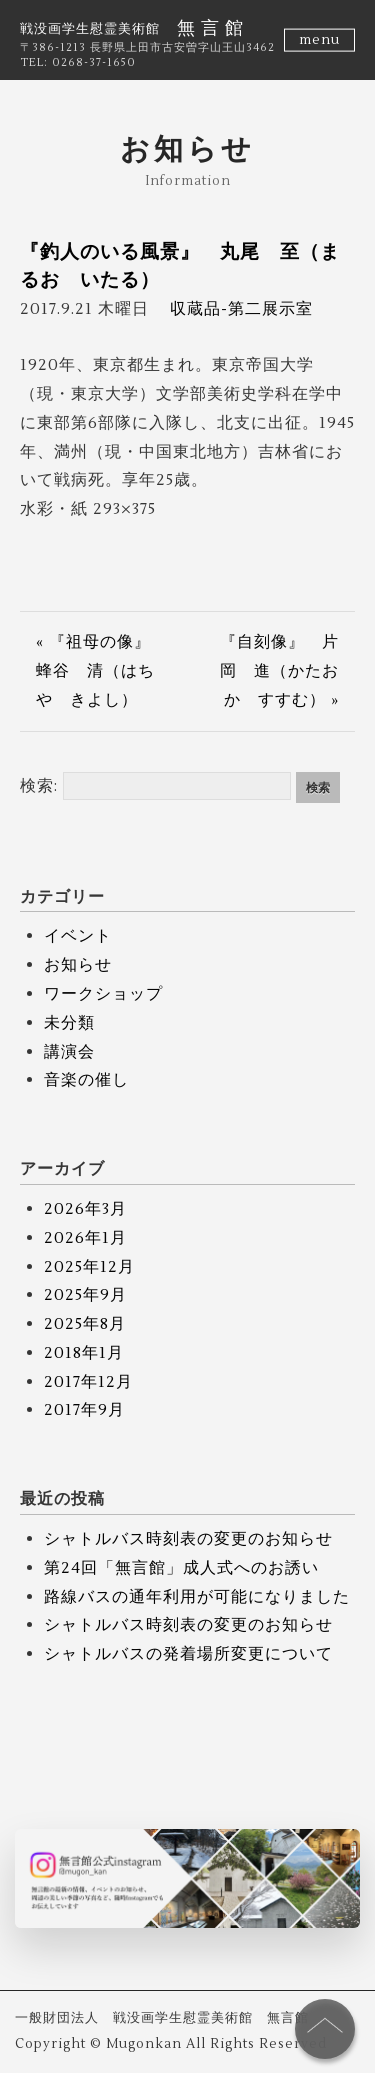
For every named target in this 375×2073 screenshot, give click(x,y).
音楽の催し (86, 1080)
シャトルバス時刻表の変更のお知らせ (188, 1539)
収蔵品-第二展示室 (241, 309)
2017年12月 (88, 1382)
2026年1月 (85, 1238)
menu (319, 40)
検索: (39, 786)
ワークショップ (103, 994)
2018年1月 (84, 1353)
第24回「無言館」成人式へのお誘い (181, 1568)
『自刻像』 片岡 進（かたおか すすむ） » (279, 671)
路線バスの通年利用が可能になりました (197, 1597)
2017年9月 (84, 1410)
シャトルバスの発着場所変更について (188, 1654)
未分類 (69, 1023)
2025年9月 (85, 1295)
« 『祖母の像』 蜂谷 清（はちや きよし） (102, 671)
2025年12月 (89, 1267)
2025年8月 (85, 1324)
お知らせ (78, 965)
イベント (78, 936)
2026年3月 (85, 1209)
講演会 (69, 1052)
